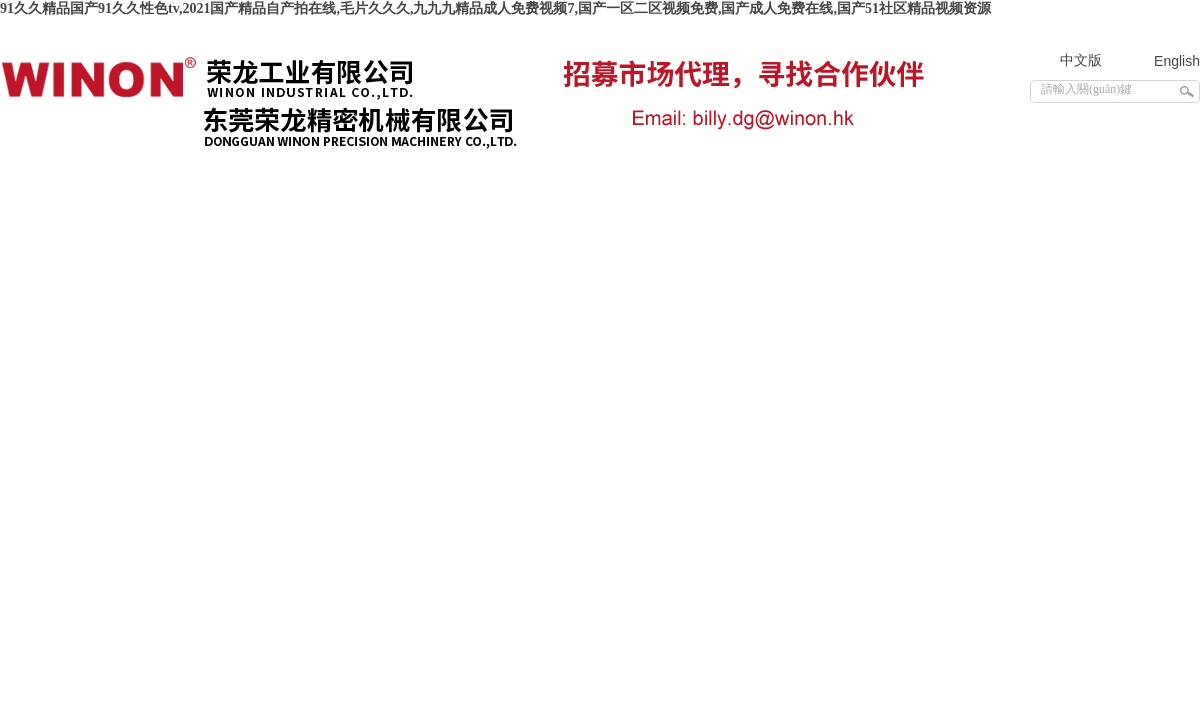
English (1177, 61)
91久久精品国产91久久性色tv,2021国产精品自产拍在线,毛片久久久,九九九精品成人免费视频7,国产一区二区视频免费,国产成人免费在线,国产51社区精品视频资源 (495, 8)
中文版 (1081, 60)
